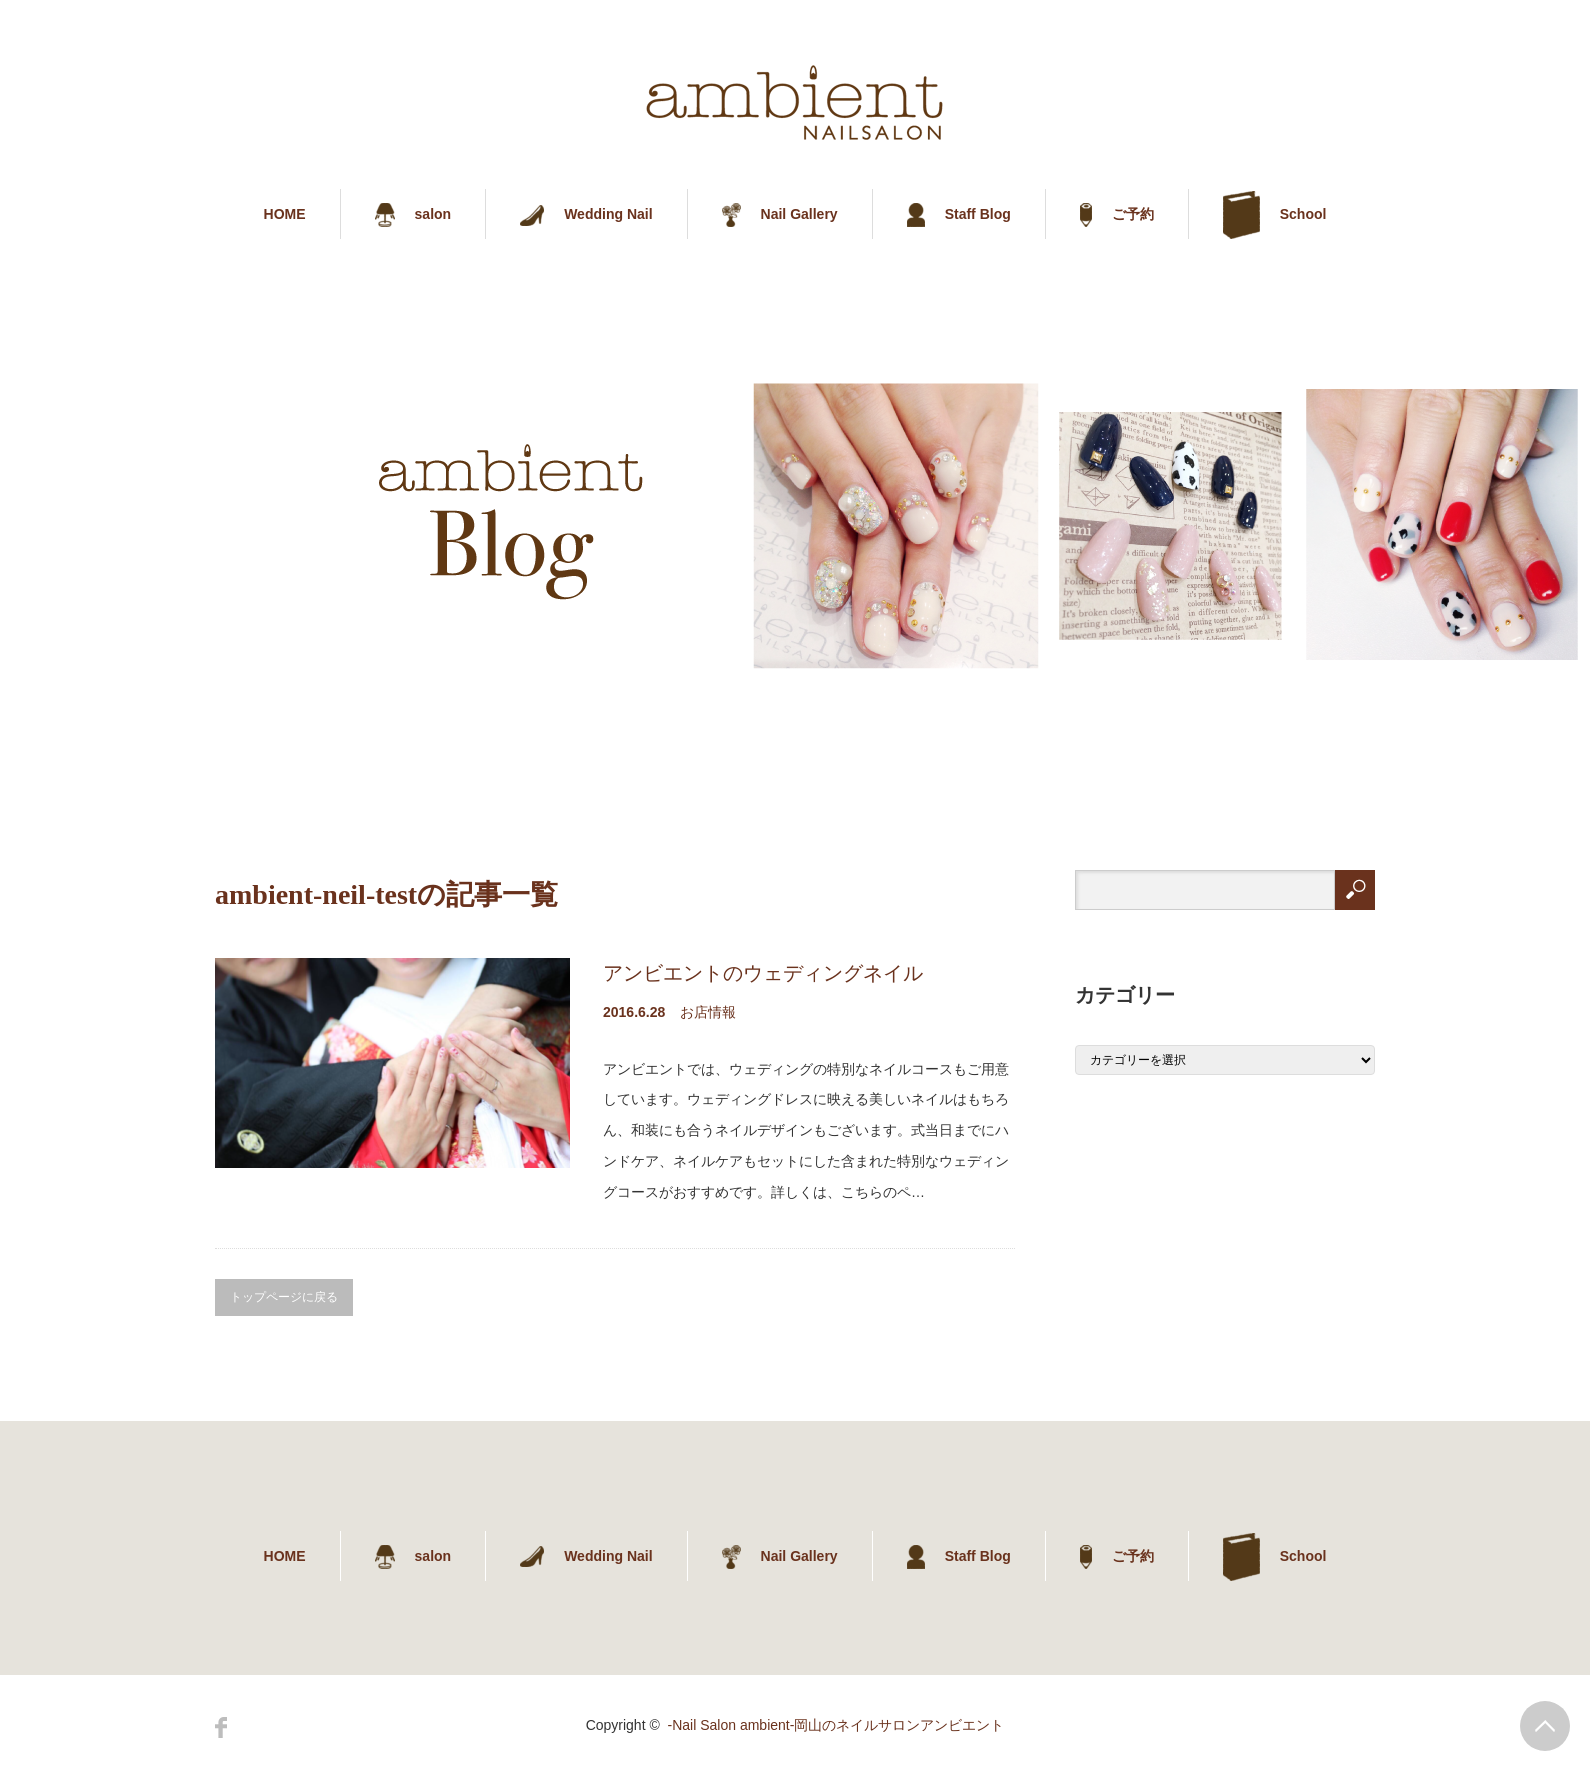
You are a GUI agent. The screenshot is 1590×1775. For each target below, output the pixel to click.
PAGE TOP (1545, 1726)
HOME (285, 214)
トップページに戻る (284, 1297)
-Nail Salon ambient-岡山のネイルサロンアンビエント (836, 1725)
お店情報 (708, 1012)
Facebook (221, 1727)
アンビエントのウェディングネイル (763, 973)
